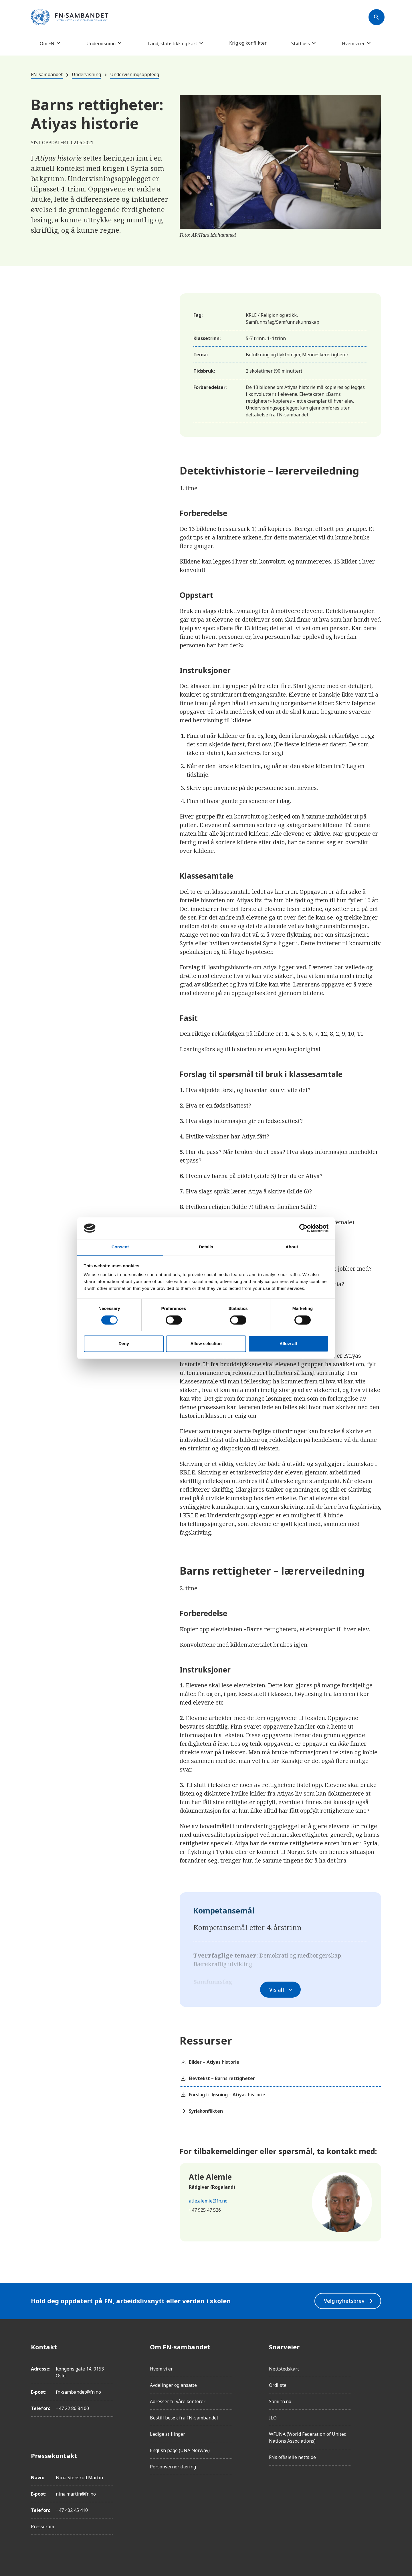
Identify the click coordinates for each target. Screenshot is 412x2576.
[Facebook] (376, 2346)
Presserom (42, 2526)
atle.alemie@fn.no (208, 2201)
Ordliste (277, 2385)
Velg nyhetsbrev (349, 2300)
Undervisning (101, 43)
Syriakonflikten (201, 2111)
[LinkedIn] (376, 2378)
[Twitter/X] (376, 2394)
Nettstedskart (284, 2369)
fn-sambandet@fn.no (78, 2392)
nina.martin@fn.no (76, 2494)
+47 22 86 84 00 (72, 2408)
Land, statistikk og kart (172, 43)
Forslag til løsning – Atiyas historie (222, 2094)
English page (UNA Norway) (180, 2450)
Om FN (47, 43)
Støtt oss (300, 43)
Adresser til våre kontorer (177, 2401)
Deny (123, 1343)
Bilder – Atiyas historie (209, 2062)
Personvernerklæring (173, 2467)
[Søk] (377, 17)
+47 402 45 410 (72, 2510)
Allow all (288, 1343)
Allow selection (205, 1343)
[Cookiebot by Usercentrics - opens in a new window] (303, 1228)
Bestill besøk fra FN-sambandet (184, 2418)
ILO (273, 2418)
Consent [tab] (120, 1247)
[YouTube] (376, 2410)
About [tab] (292, 1247)
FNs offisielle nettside (292, 2457)
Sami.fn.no (280, 2401)
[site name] (69, 17)
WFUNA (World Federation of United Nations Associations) (307, 2437)
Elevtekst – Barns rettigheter (217, 2078)
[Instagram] (376, 2362)
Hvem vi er (353, 43)
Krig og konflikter (248, 43)
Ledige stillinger (167, 2434)
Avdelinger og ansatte (173, 2385)
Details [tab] (206, 1247)
